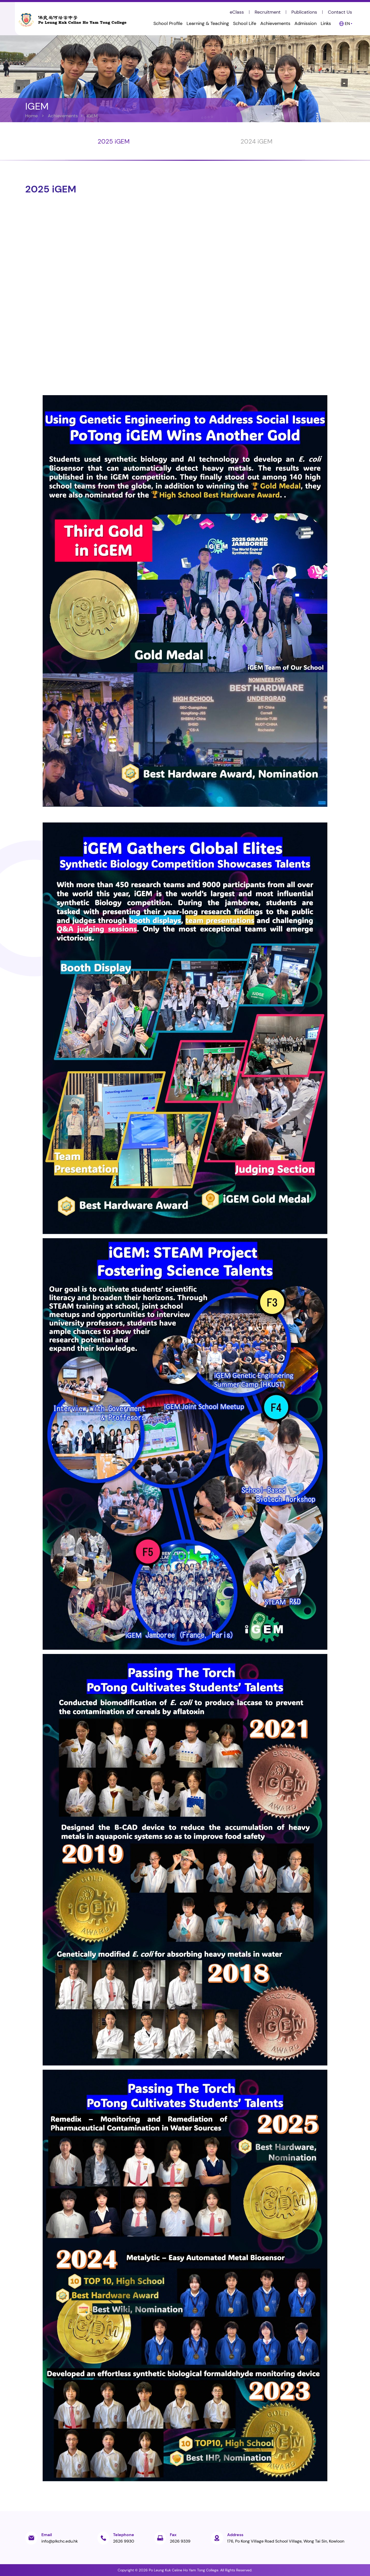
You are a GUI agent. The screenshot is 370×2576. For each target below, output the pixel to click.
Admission (305, 23)
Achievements (275, 23)
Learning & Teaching (208, 23)
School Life (244, 23)
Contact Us (340, 12)
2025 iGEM (114, 141)
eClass (237, 12)
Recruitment (268, 12)
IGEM (92, 116)
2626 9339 (180, 2541)
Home (31, 116)
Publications (304, 12)
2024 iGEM (256, 141)
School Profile (167, 23)
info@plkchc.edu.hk (59, 2541)
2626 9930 (123, 2541)
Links (326, 23)
